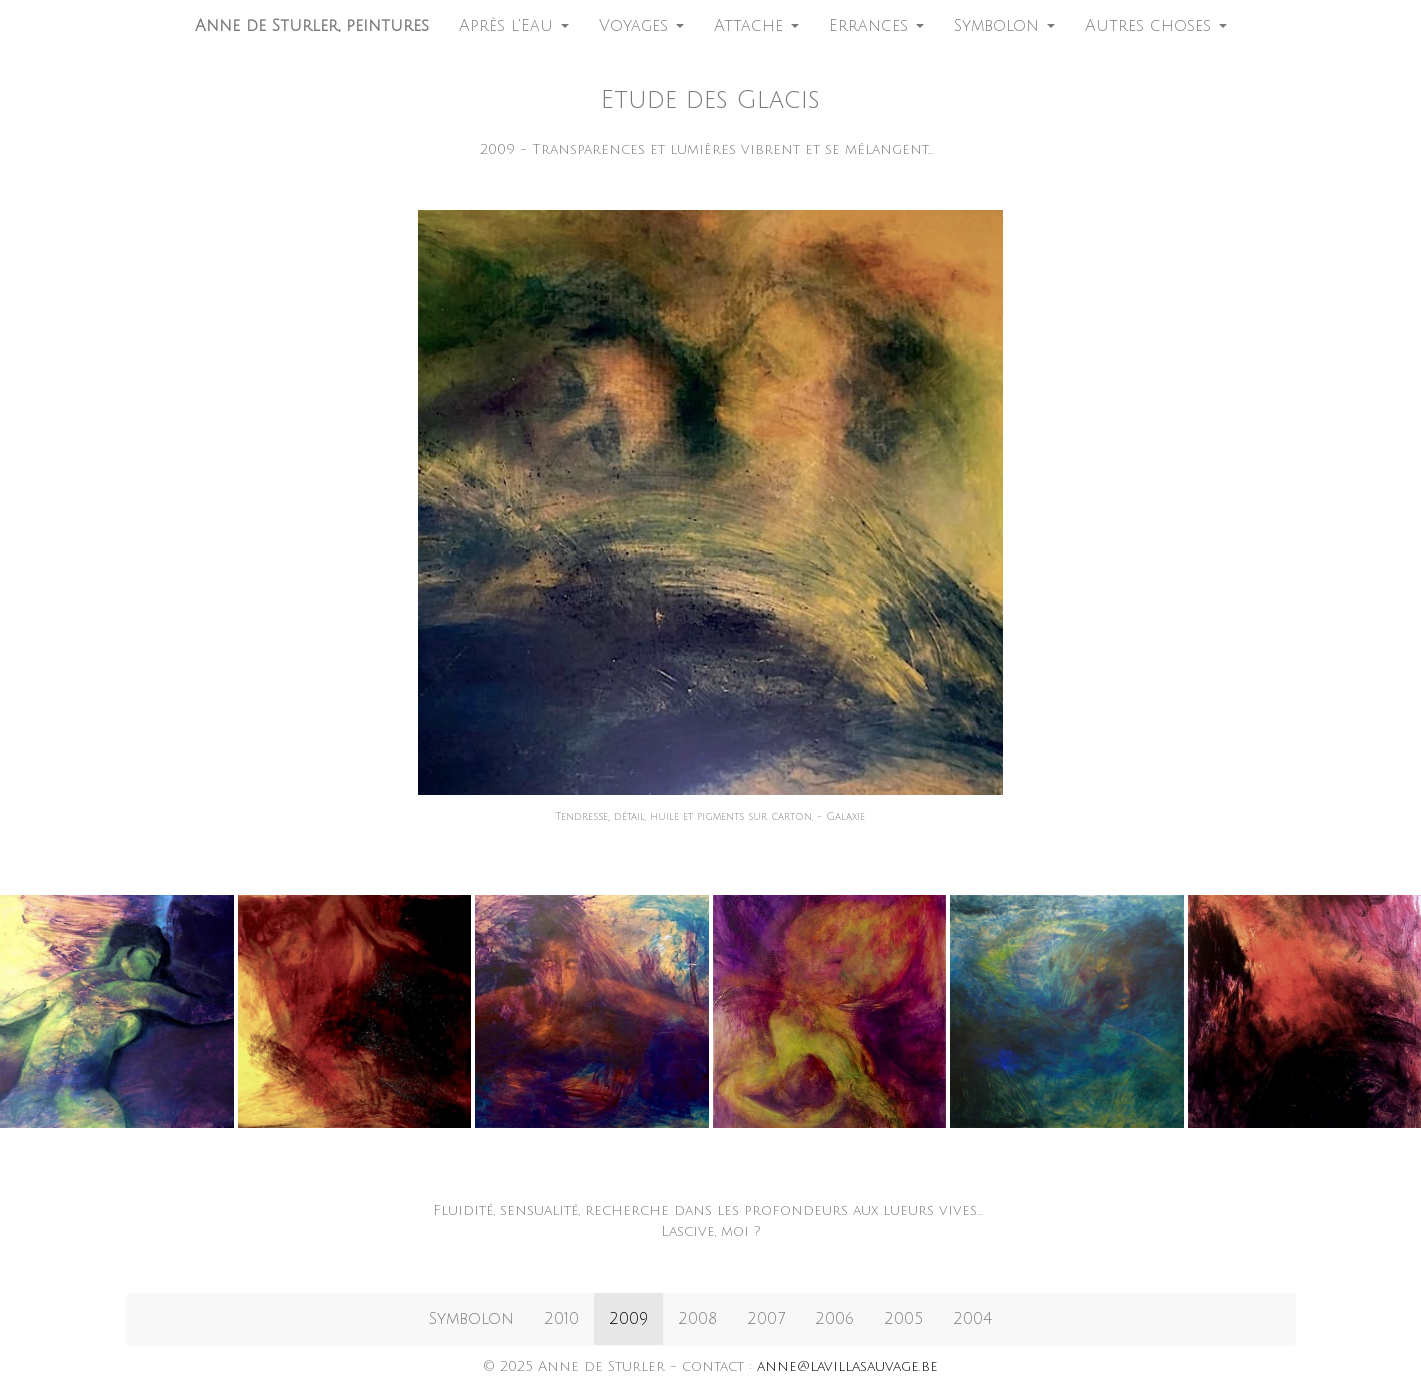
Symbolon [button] (1004, 26)
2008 (697, 1319)
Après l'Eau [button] (514, 26)
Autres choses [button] (1156, 26)
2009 (628, 1319)
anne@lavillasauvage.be (847, 1366)
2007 (766, 1319)
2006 (834, 1319)
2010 (561, 1319)
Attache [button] (756, 26)
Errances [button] (876, 26)
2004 (972, 1319)
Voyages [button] (641, 26)
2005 (903, 1319)
